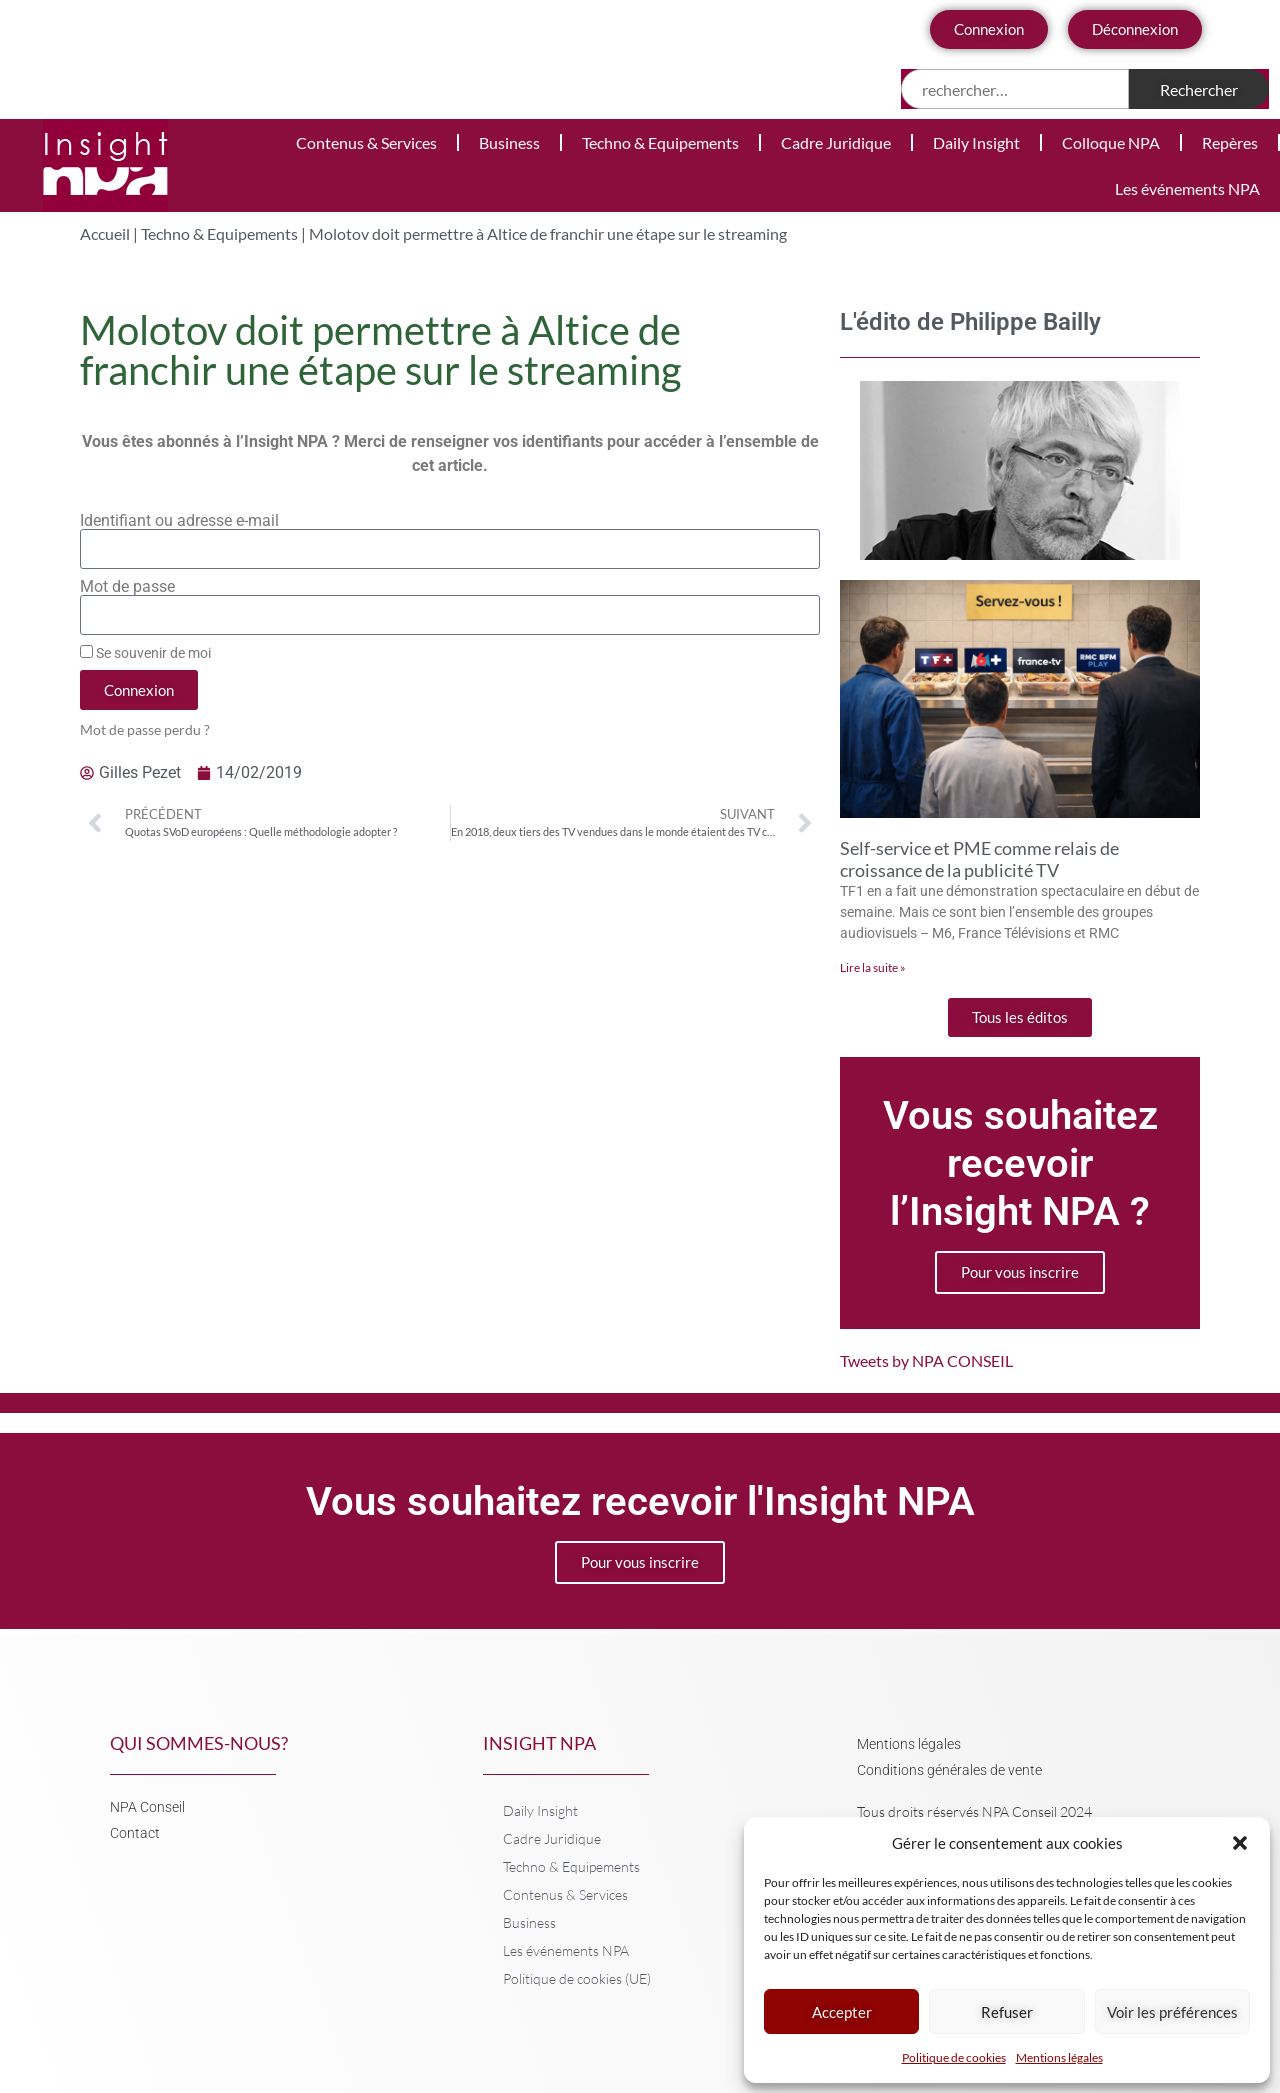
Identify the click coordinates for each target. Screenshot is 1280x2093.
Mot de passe (127, 587)
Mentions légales (1059, 2057)
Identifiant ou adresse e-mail (179, 521)
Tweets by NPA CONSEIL (926, 1360)
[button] (1240, 1843)
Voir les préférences (1172, 2012)
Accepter (842, 2012)
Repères (1230, 142)
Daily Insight (976, 142)
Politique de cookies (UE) (577, 1978)
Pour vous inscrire (1020, 1272)
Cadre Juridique (836, 142)
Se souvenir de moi (145, 653)
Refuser (1007, 2012)
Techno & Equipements (660, 142)
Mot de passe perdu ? (145, 730)
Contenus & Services (366, 142)
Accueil (105, 233)
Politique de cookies (954, 2057)
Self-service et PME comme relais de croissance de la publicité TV (979, 859)
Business (509, 142)
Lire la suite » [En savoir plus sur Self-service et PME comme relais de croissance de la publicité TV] (873, 967)
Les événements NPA (1187, 188)
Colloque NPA (1111, 142)
